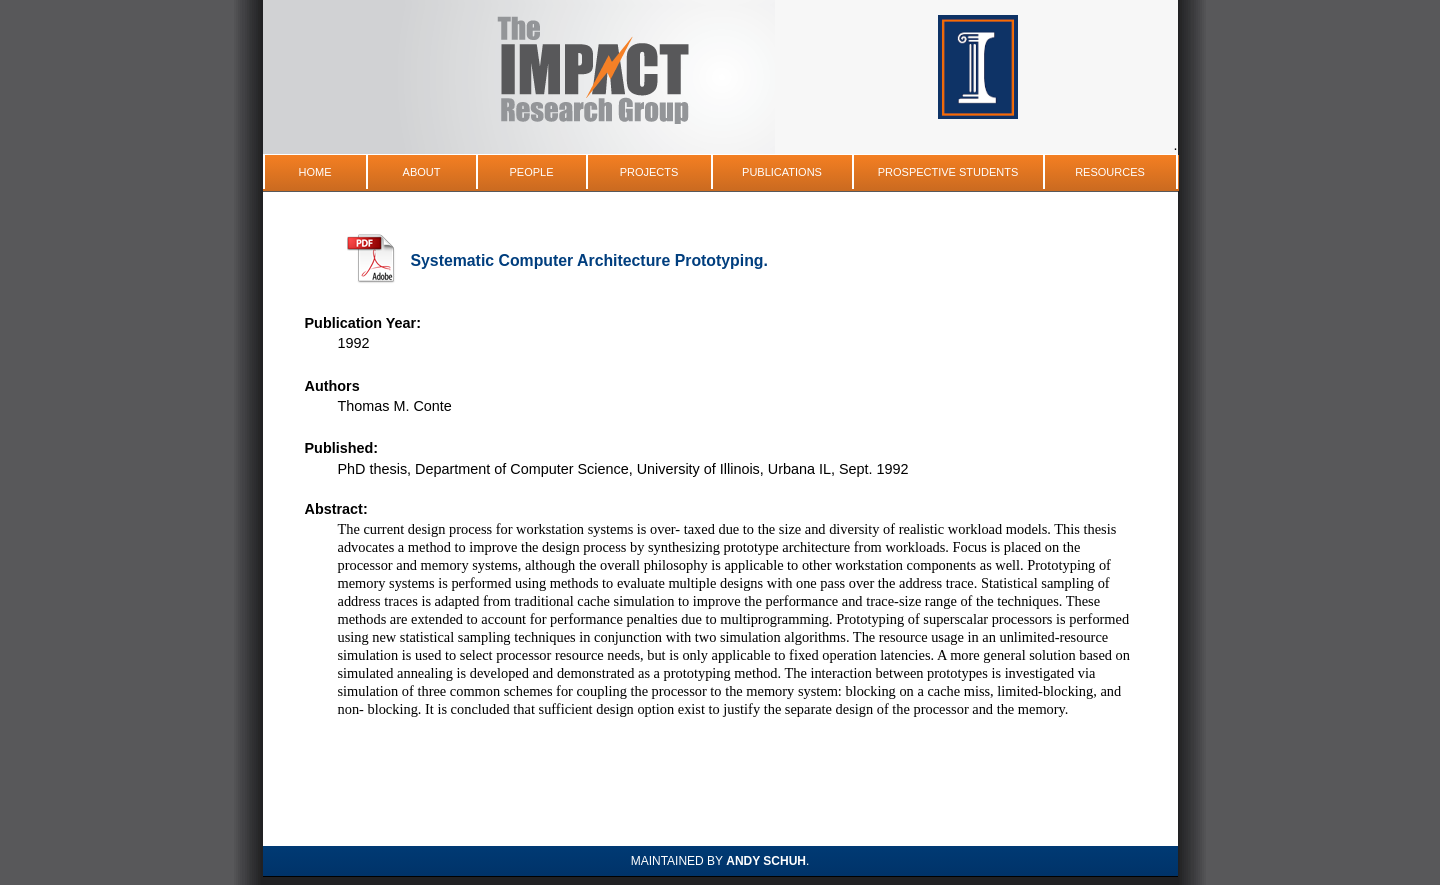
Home (315, 172)
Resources (1110, 172)
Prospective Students (948, 172)
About (422, 172)
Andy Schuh (766, 861)
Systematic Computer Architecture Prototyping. (589, 260)
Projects (649, 172)
